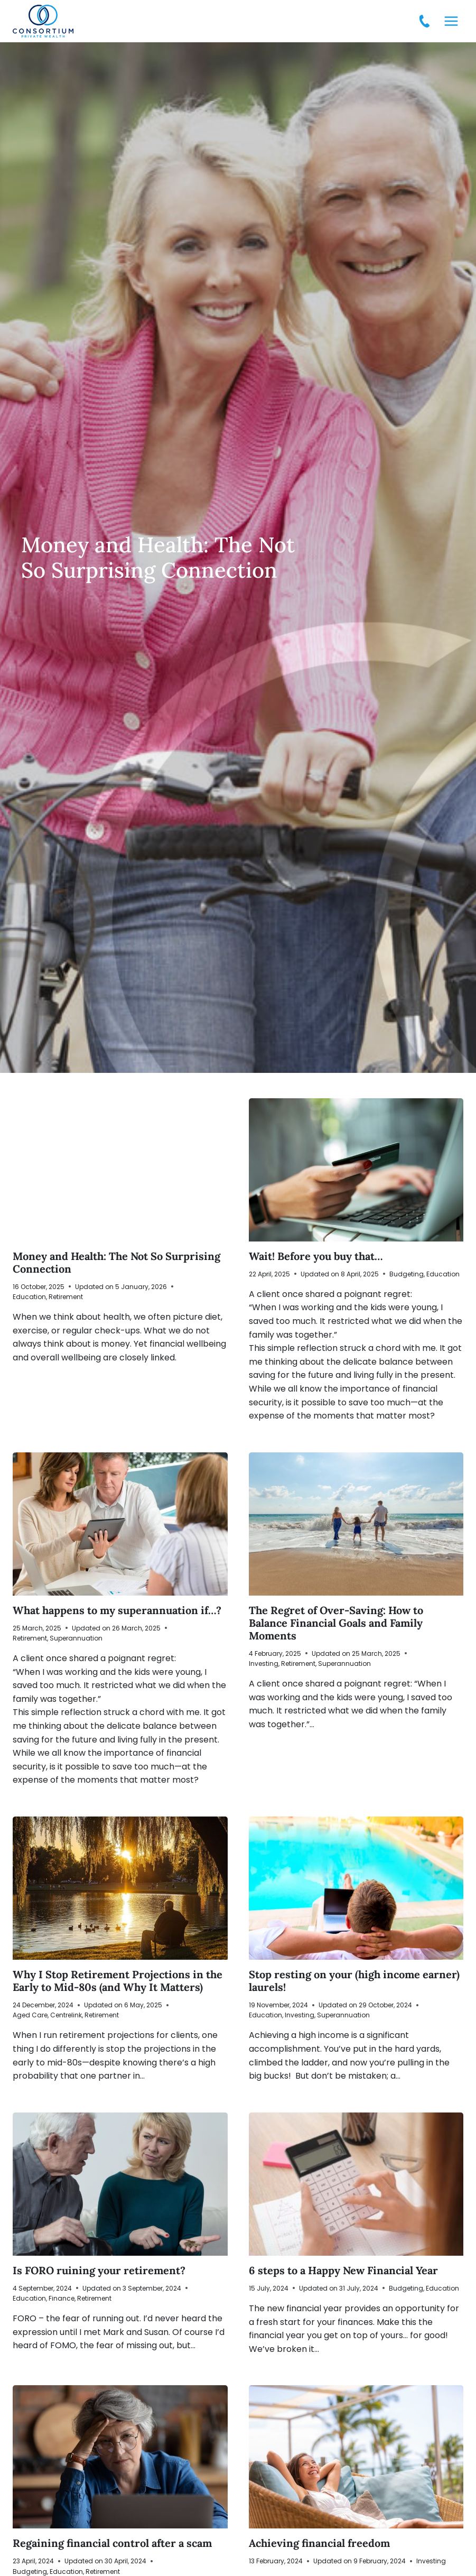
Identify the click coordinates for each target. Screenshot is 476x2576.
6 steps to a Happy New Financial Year (343, 2270)
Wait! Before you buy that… (315, 1256)
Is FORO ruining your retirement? (99, 2270)
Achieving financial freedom (321, 2543)
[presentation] (120, 1169)
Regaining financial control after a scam (113, 2543)
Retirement (66, 1296)
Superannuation (76, 1638)
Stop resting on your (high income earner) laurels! (354, 1981)
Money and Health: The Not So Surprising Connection (116, 1262)
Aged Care (30, 2014)
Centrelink (66, 2014)
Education (29, 1296)
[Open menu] (450, 21)
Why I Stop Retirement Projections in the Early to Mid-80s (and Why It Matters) (117, 1981)
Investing (263, 1663)
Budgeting (406, 1274)
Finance (61, 2298)
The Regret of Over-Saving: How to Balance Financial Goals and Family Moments (336, 1623)
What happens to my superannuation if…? (118, 1610)
